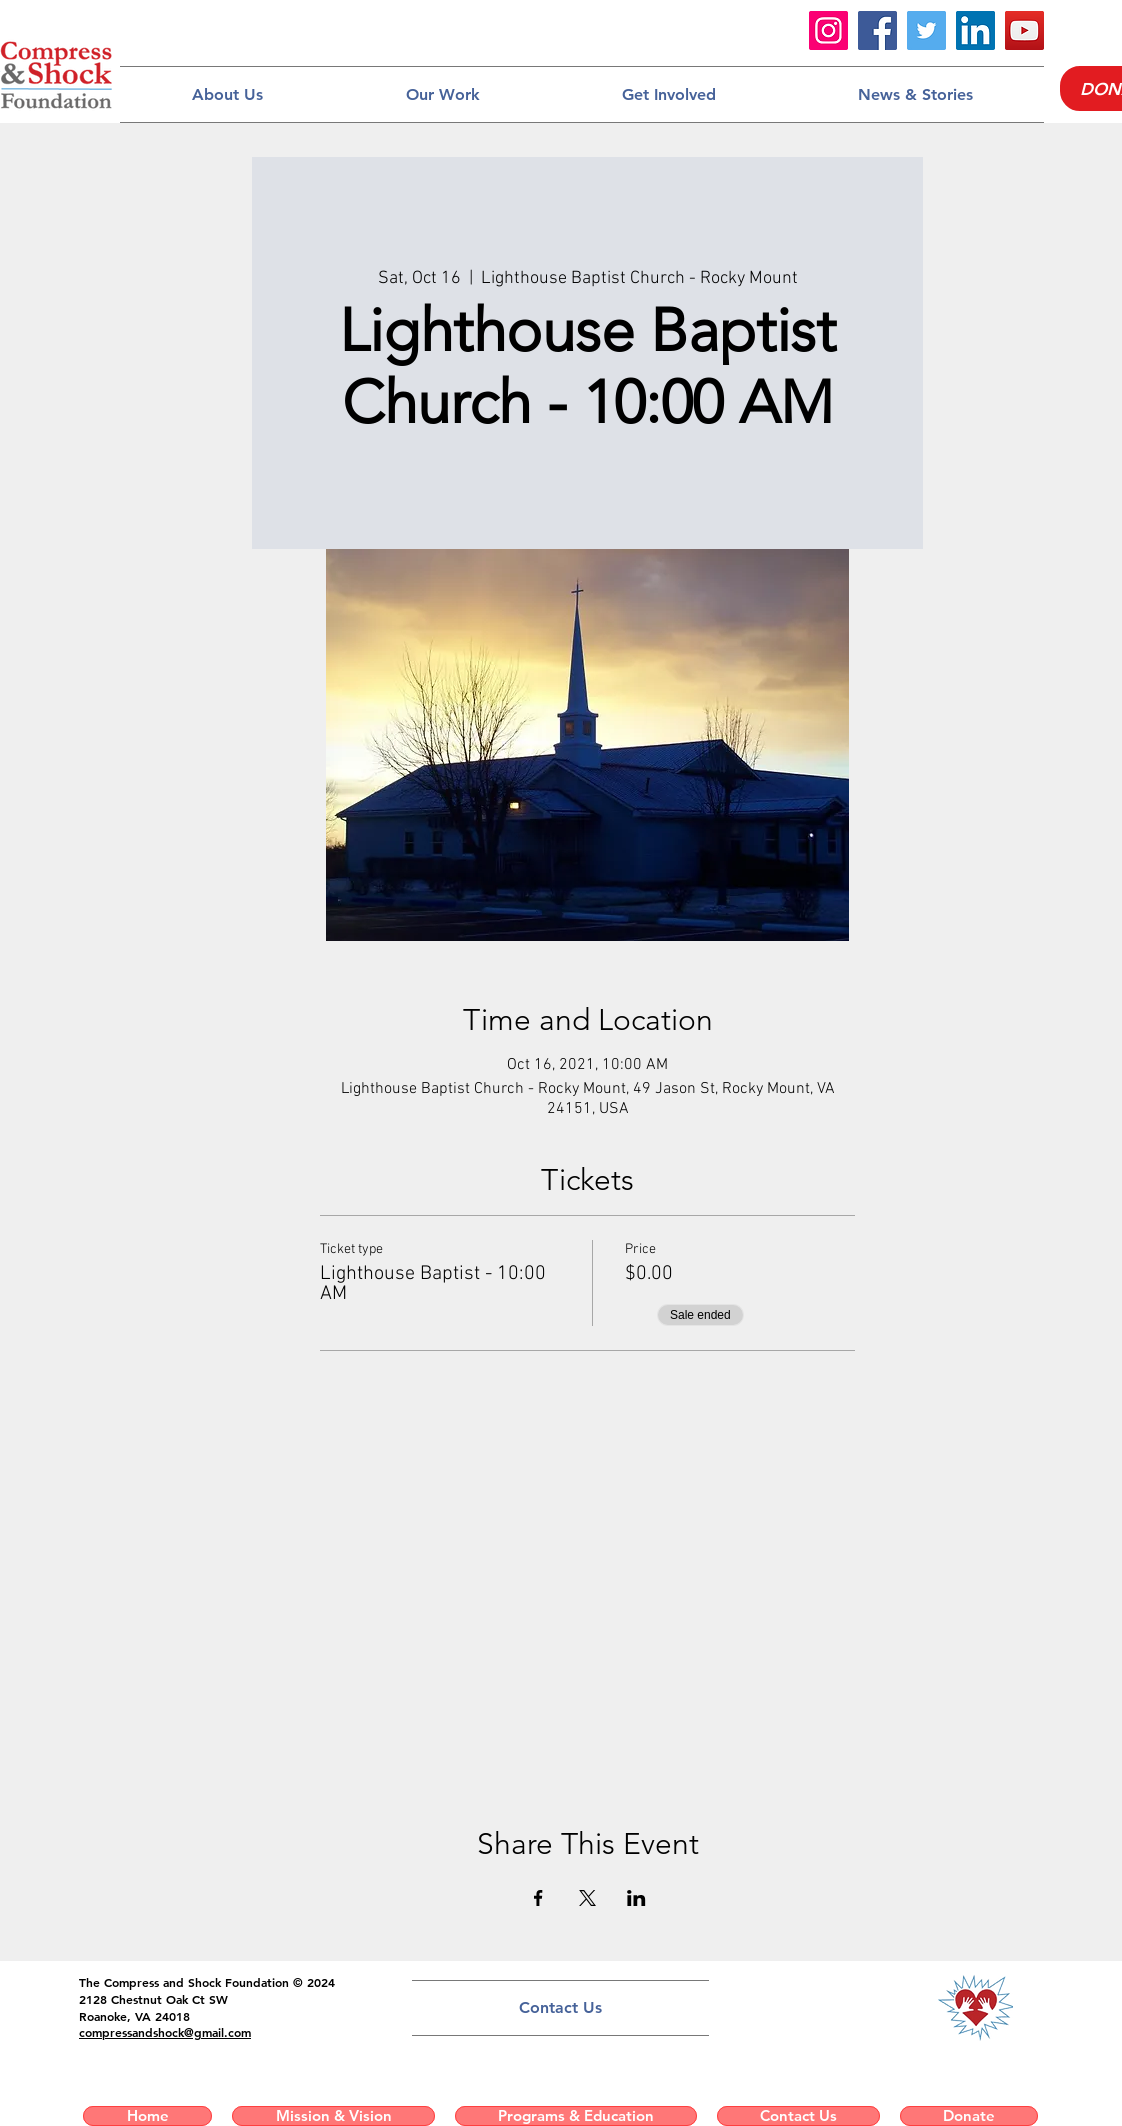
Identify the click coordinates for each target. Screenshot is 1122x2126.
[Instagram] (828, 30)
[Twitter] (926, 30)
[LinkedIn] (975, 30)
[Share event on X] (587, 1898)
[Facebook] (877, 30)
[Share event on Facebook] (538, 1898)
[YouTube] (1024, 30)
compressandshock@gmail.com (165, 2032)
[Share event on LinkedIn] (636, 1898)
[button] (227, 94)
